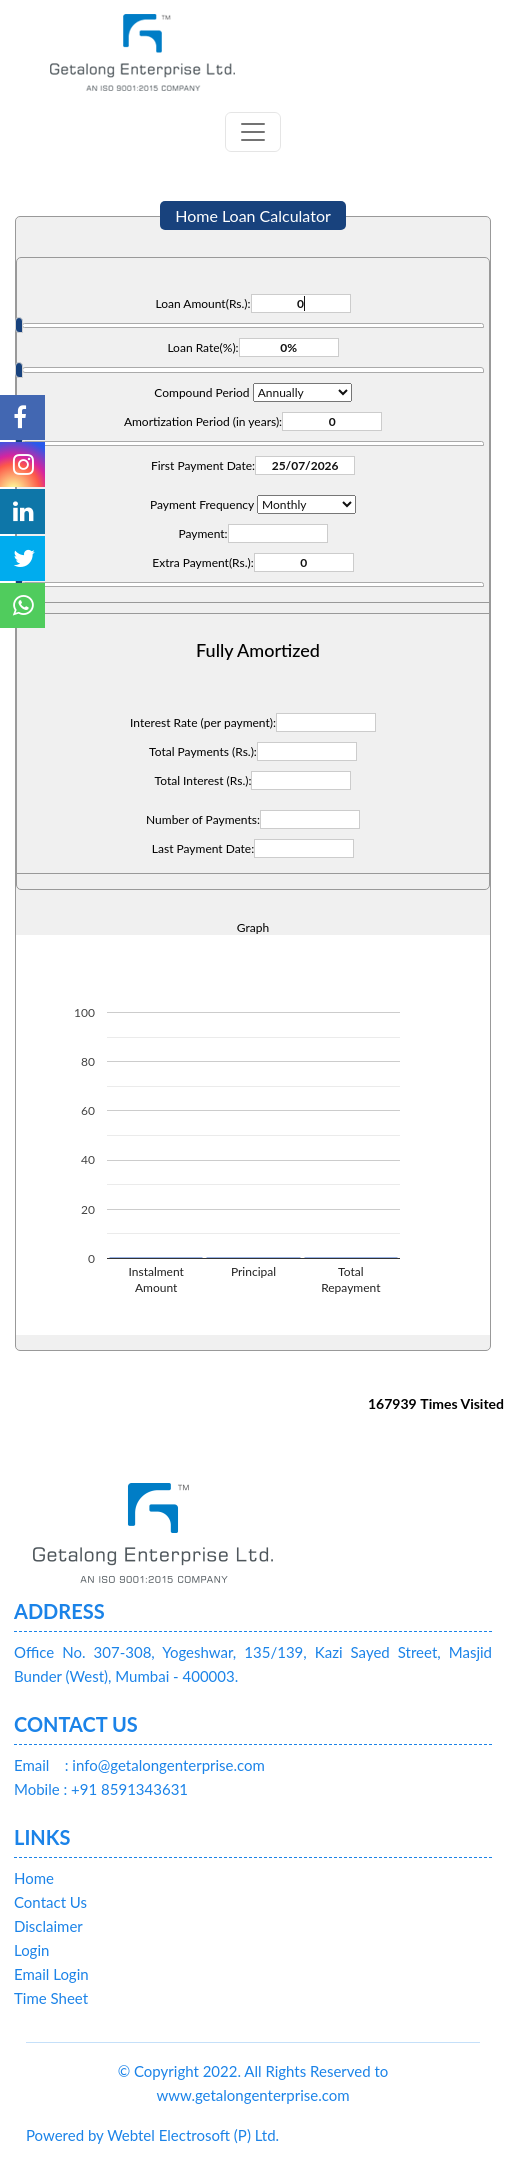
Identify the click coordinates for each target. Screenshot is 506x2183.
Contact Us (50, 1902)
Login (31, 1950)
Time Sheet (51, 1998)
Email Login (51, 1974)
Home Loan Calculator (253, 215)
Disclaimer (48, 1926)
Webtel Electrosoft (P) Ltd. (193, 2135)
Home (34, 1878)
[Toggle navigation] (253, 132)
